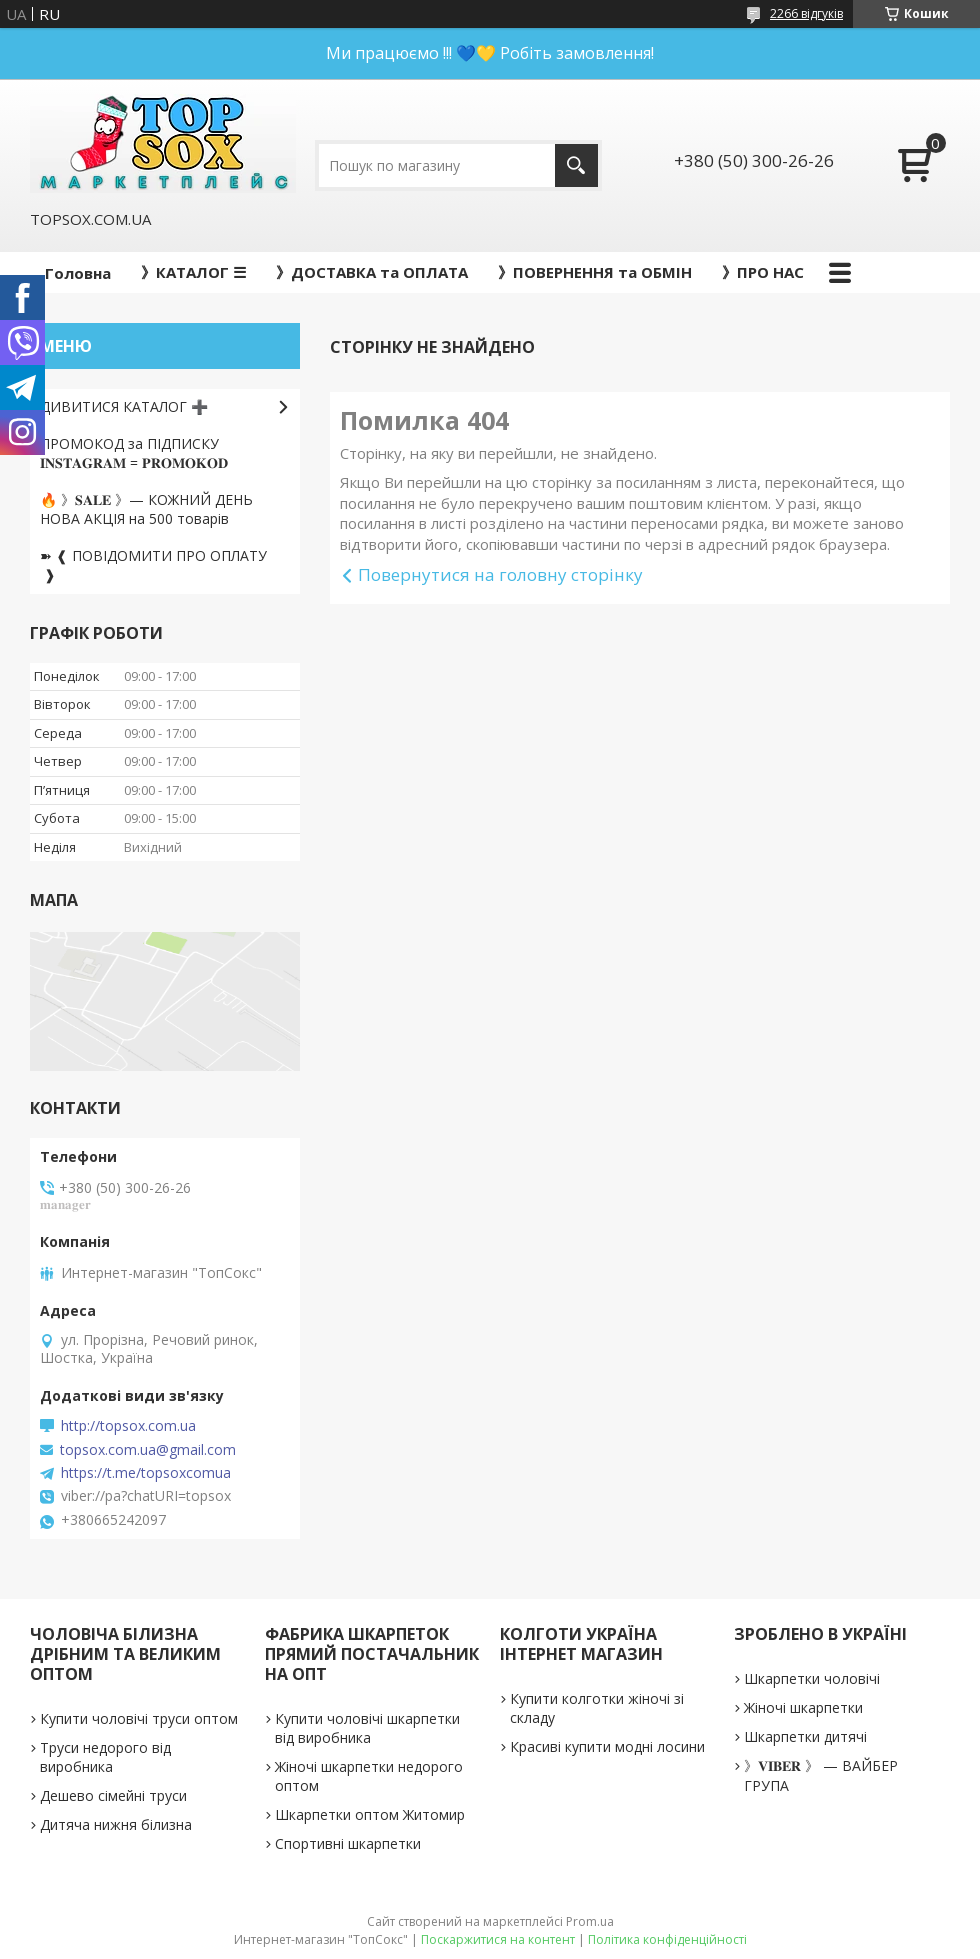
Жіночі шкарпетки (803, 1707)
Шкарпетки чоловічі (812, 1678)
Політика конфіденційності (667, 1939)
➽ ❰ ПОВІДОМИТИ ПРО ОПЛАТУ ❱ (153, 565)
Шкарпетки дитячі (805, 1736)
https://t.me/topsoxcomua (146, 1473)
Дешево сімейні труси (113, 1795)
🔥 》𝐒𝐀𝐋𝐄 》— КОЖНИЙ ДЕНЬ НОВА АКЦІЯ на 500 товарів (146, 509)
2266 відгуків (806, 13)
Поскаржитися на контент (498, 1939)
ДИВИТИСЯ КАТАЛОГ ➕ (124, 406)
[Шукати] (576, 165)
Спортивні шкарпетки (348, 1843)
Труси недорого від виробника (105, 1757)
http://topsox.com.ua (128, 1426)
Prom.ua (590, 1921)
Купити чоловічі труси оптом (139, 1718)
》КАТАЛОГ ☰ (193, 272)
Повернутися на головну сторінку (500, 574)
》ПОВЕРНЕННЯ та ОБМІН (595, 272)
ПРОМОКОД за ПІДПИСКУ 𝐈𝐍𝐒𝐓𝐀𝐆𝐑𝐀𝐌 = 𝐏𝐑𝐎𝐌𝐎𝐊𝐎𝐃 (134, 453)
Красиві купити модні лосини (607, 1746)
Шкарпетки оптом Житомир (370, 1814)
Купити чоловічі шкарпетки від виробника (367, 1728)
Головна (78, 273)
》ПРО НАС (763, 272)
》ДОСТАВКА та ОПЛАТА (372, 272)
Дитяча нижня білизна (116, 1824)
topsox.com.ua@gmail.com (148, 1450)
